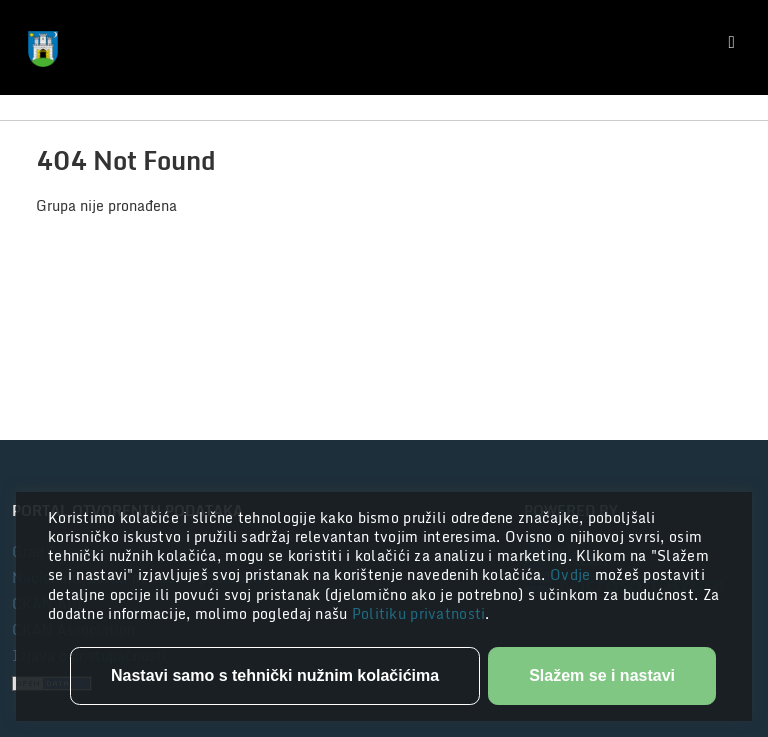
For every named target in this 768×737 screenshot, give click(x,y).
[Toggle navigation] (732, 42)
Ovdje (572, 574)
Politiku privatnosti (419, 613)
